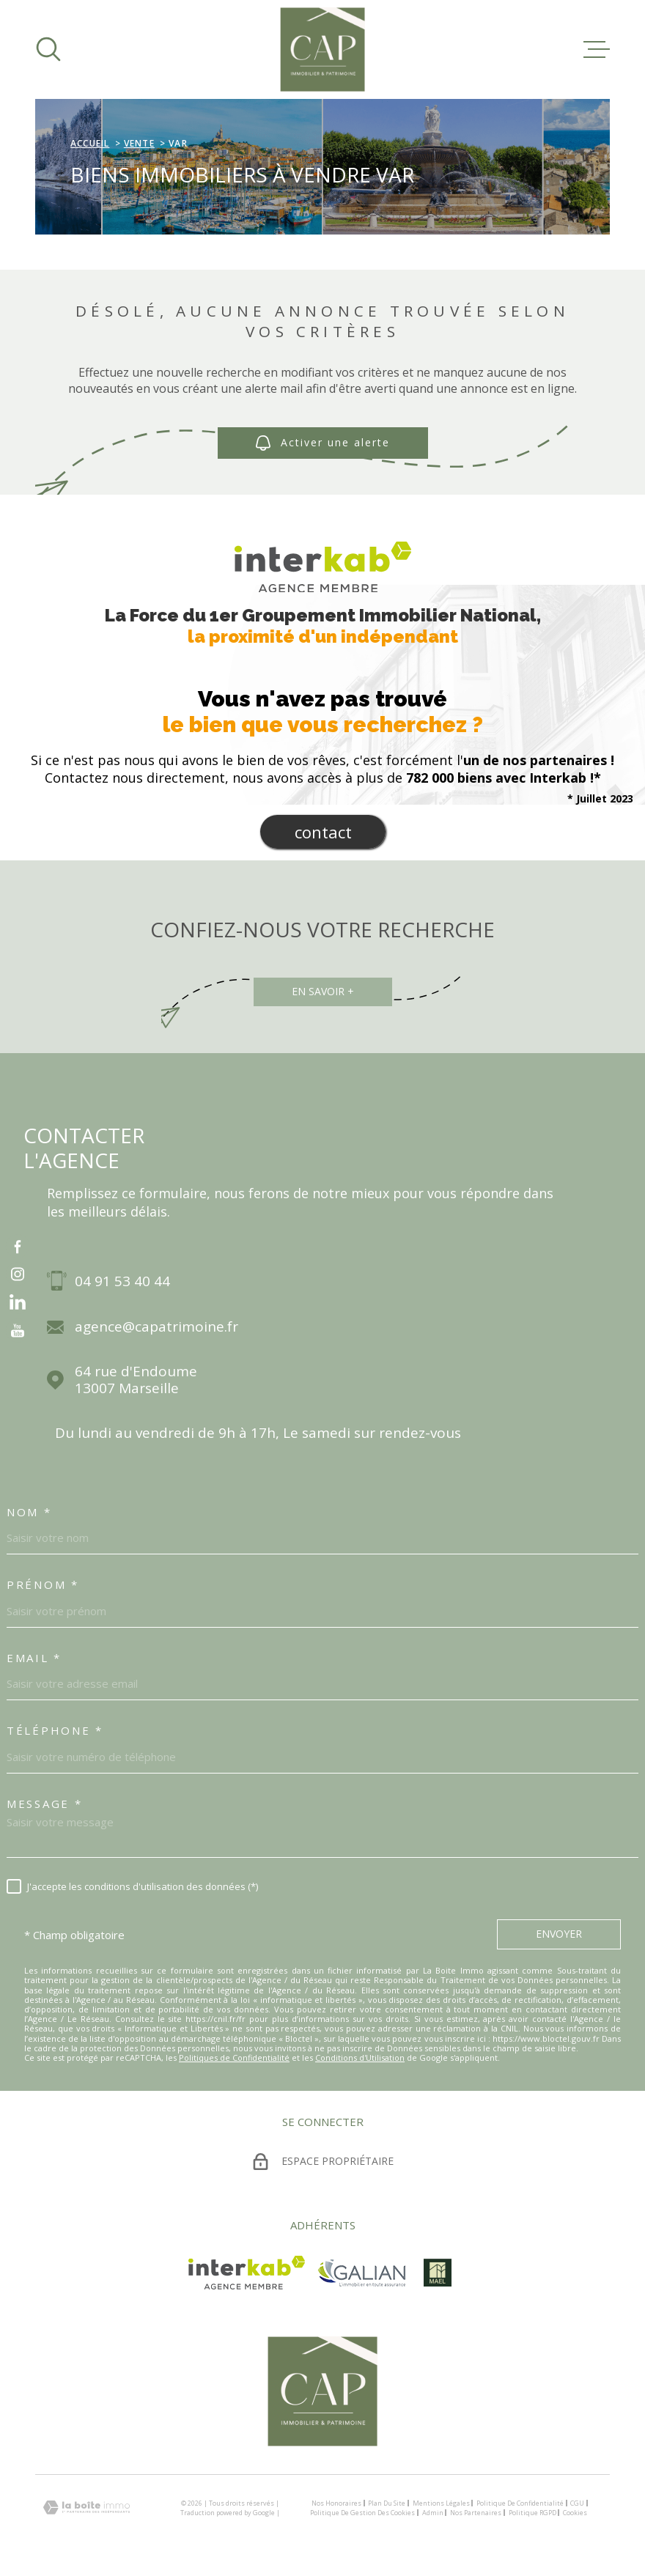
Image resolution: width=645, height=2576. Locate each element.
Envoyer (559, 1934)
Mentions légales (441, 2503)
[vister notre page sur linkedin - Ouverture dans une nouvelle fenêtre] (17, 1302)
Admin (432, 2512)
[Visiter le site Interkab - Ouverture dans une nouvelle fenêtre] (246, 2272)
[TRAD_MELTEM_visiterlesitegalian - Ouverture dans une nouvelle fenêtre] (361, 2273)
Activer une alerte (323, 443)
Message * (44, 1803)
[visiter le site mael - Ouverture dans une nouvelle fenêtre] (437, 2273)
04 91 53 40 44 (122, 1281)
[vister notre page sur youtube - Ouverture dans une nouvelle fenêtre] (17, 1330)
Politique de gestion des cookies (362, 2512)
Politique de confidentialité (520, 2503)
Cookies (575, 2512)
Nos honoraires (336, 2503)
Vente (139, 143)
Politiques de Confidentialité (234, 2057)
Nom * (29, 1511)
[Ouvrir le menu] (596, 49)
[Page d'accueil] (322, 49)
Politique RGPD (532, 2512)
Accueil (89, 143)
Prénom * (43, 1584)
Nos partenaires (475, 2512)
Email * (34, 1657)
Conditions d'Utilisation (360, 2057)
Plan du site (386, 2503)
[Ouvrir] (48, 49)
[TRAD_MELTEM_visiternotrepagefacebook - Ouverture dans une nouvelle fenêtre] (17, 1246)
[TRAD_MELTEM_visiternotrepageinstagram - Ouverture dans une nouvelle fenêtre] (17, 1273)
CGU (577, 2503)
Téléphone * (55, 1730)
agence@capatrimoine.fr (156, 1326)
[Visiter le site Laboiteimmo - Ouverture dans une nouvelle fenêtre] (86, 2507)
